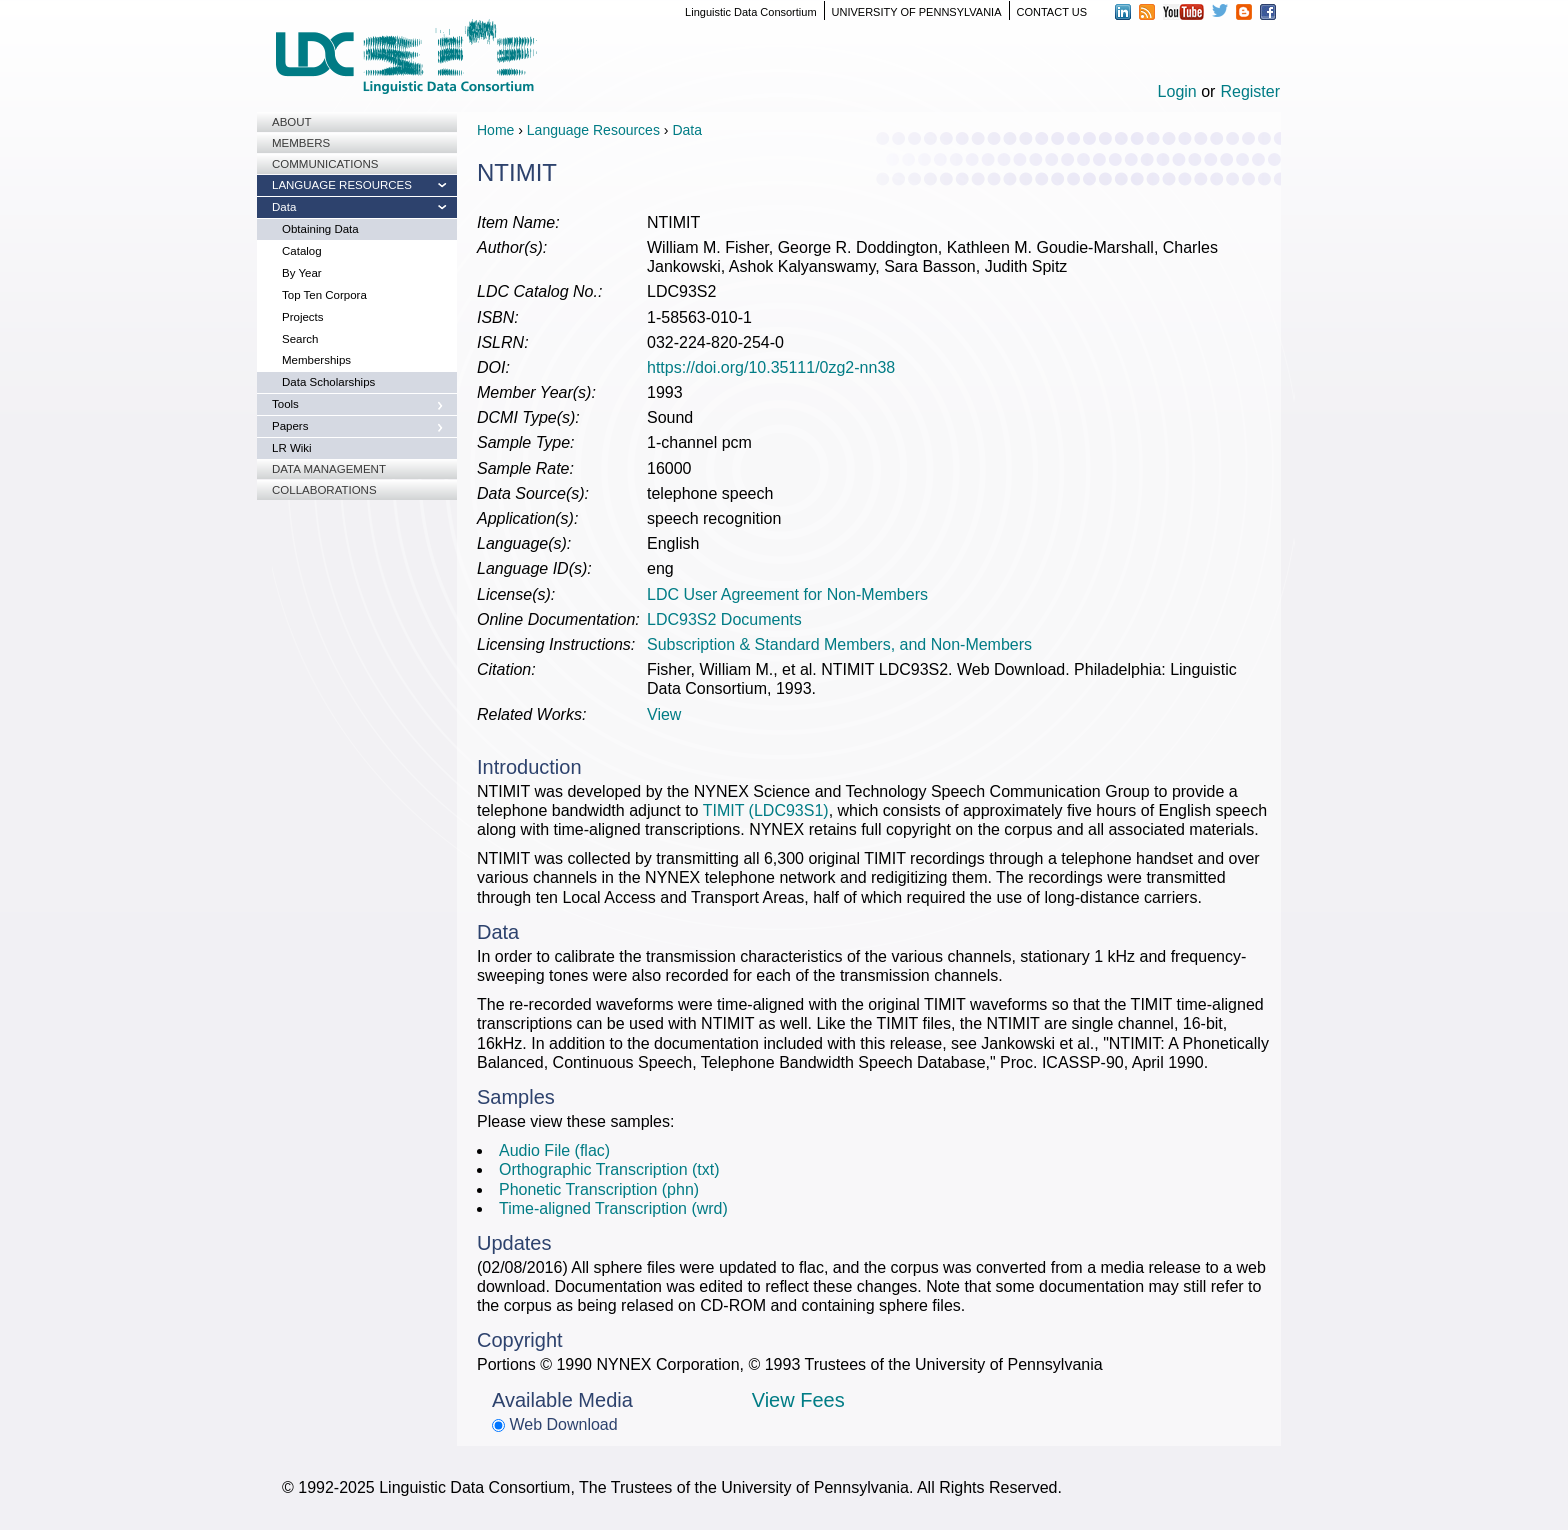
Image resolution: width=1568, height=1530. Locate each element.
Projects (303, 317)
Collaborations (324, 490)
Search (300, 339)
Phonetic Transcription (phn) (599, 1189)
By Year (302, 273)
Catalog (302, 251)
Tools (285, 404)
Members (301, 143)
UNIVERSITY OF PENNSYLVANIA (917, 12)
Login (1177, 91)
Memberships (316, 360)
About (292, 122)
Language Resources (342, 185)
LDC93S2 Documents (724, 619)
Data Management (329, 469)
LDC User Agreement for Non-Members (787, 594)
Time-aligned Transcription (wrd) (613, 1208)
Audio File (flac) (554, 1150)
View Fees (798, 1400)
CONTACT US (1052, 12)
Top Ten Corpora (324, 295)
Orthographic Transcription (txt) (609, 1169)
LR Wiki (292, 448)
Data (284, 207)
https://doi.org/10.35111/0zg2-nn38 (771, 367)
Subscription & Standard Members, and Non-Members (839, 644)
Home (495, 130)
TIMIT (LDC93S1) (766, 810)
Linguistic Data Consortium (750, 12)
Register (1250, 91)
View (664, 714)
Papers (290, 426)
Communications (325, 164)
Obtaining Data (320, 229)
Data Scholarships (328, 382)
